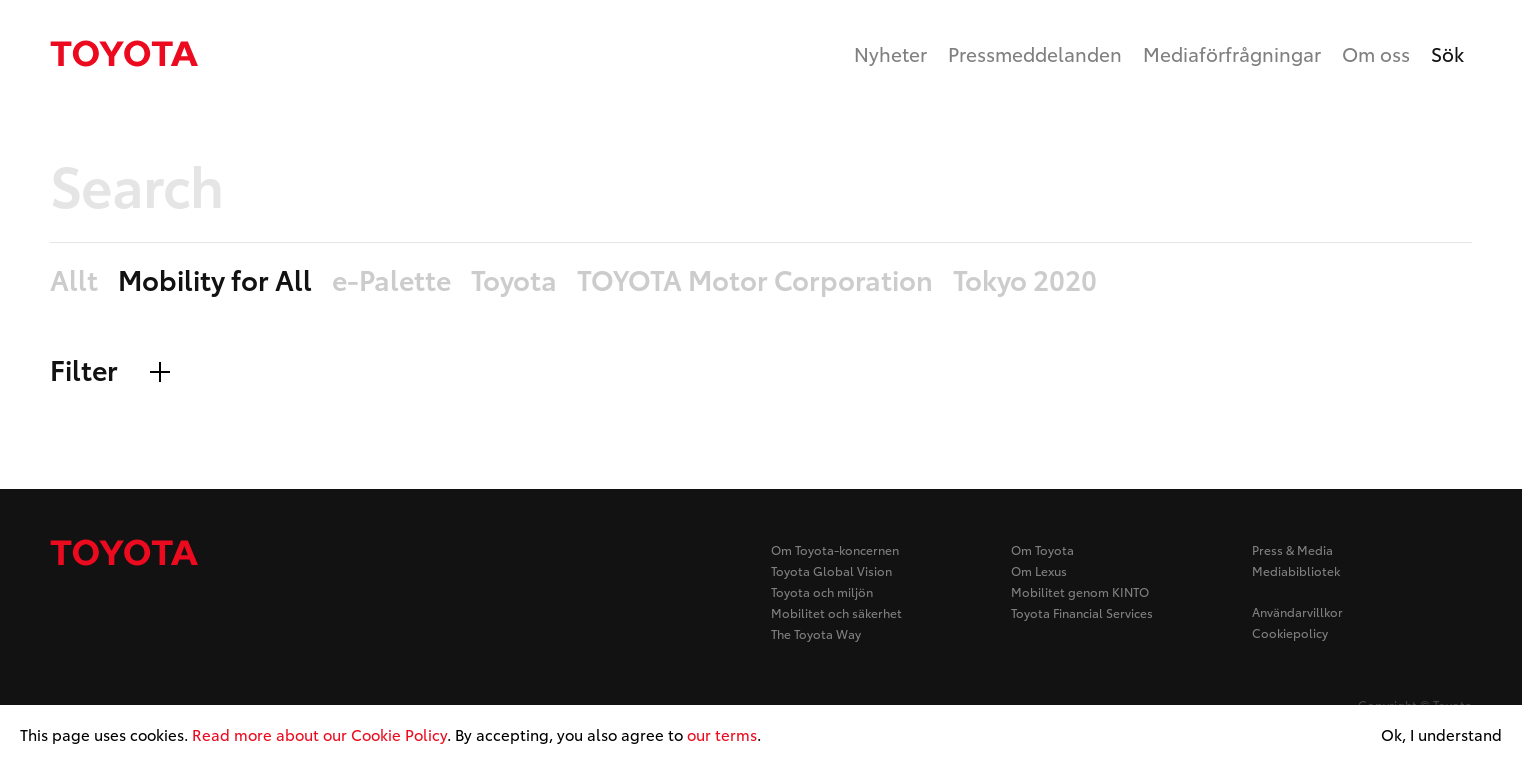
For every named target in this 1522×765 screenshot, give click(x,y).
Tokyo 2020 (1025, 280)
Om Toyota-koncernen (835, 549)
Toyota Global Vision (831, 570)
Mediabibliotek (1296, 570)
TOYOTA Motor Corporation (755, 280)
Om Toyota (1042, 549)
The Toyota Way (816, 633)
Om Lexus (1039, 570)
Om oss (1376, 53)
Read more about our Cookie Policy (319, 734)
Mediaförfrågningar (1232, 53)
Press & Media (1292, 549)
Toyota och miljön (822, 591)
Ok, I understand (1441, 735)
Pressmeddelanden (1035, 53)
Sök (1447, 53)
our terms (722, 734)
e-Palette (391, 280)
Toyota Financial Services (1082, 612)
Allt (74, 280)
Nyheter (890, 53)
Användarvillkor (1297, 611)
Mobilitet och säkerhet (836, 612)
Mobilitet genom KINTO (1080, 591)
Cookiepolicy (1290, 632)
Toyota (514, 280)
